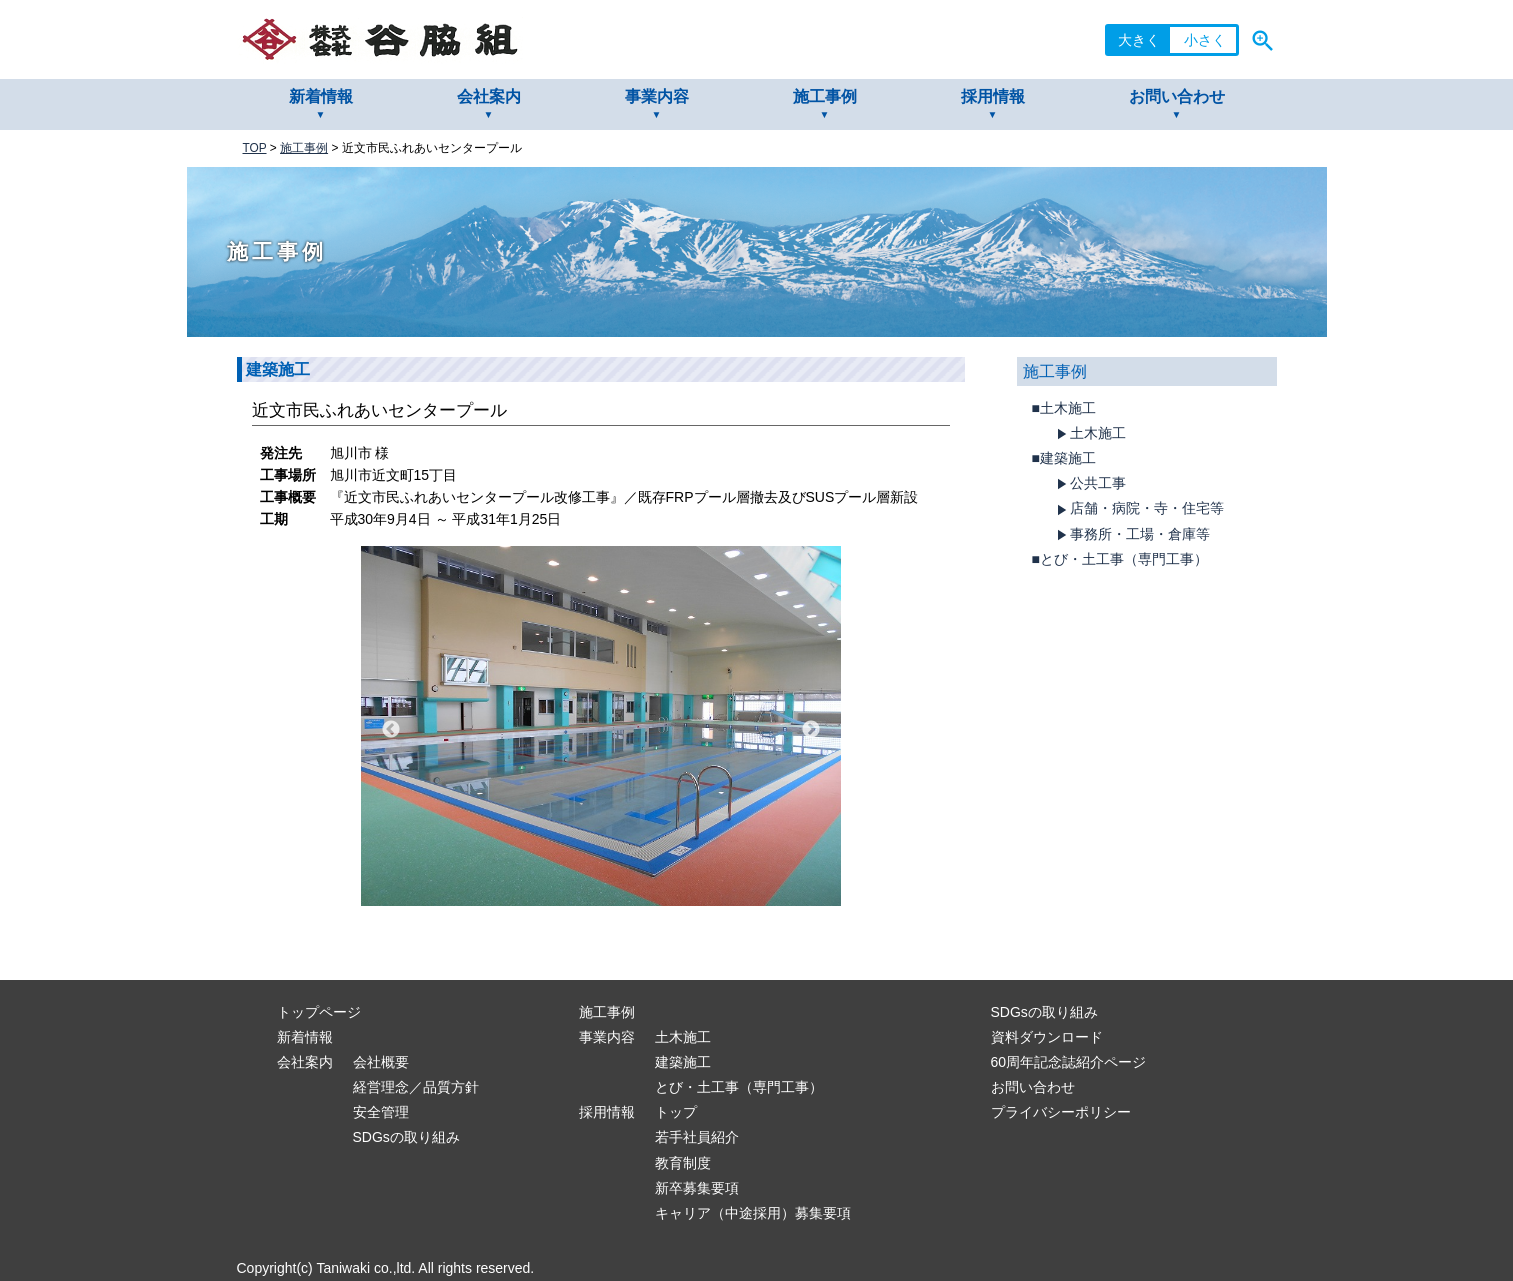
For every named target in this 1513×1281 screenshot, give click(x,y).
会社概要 (381, 1062)
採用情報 (993, 96)
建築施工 (683, 1062)
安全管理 (381, 1112)
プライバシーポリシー (1061, 1112)
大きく (1139, 40)
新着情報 (321, 96)
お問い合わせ (1177, 96)
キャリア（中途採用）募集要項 (753, 1213)
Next (811, 730)
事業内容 (657, 96)
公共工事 (1089, 484)
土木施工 (1089, 434)
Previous (391, 730)
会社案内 (489, 96)
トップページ (319, 1012)
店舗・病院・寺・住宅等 (1138, 509)
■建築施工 (1064, 458)
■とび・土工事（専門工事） (1120, 559)
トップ (676, 1112)
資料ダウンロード (1047, 1037)
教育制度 (683, 1163)
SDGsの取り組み (406, 1137)
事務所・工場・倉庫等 (1131, 535)
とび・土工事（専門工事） (739, 1087)
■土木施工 (1064, 408)
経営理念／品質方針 (416, 1087)
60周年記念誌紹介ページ (1069, 1062)
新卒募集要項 (697, 1188)
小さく (1205, 40)
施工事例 (825, 96)
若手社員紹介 (697, 1137)
